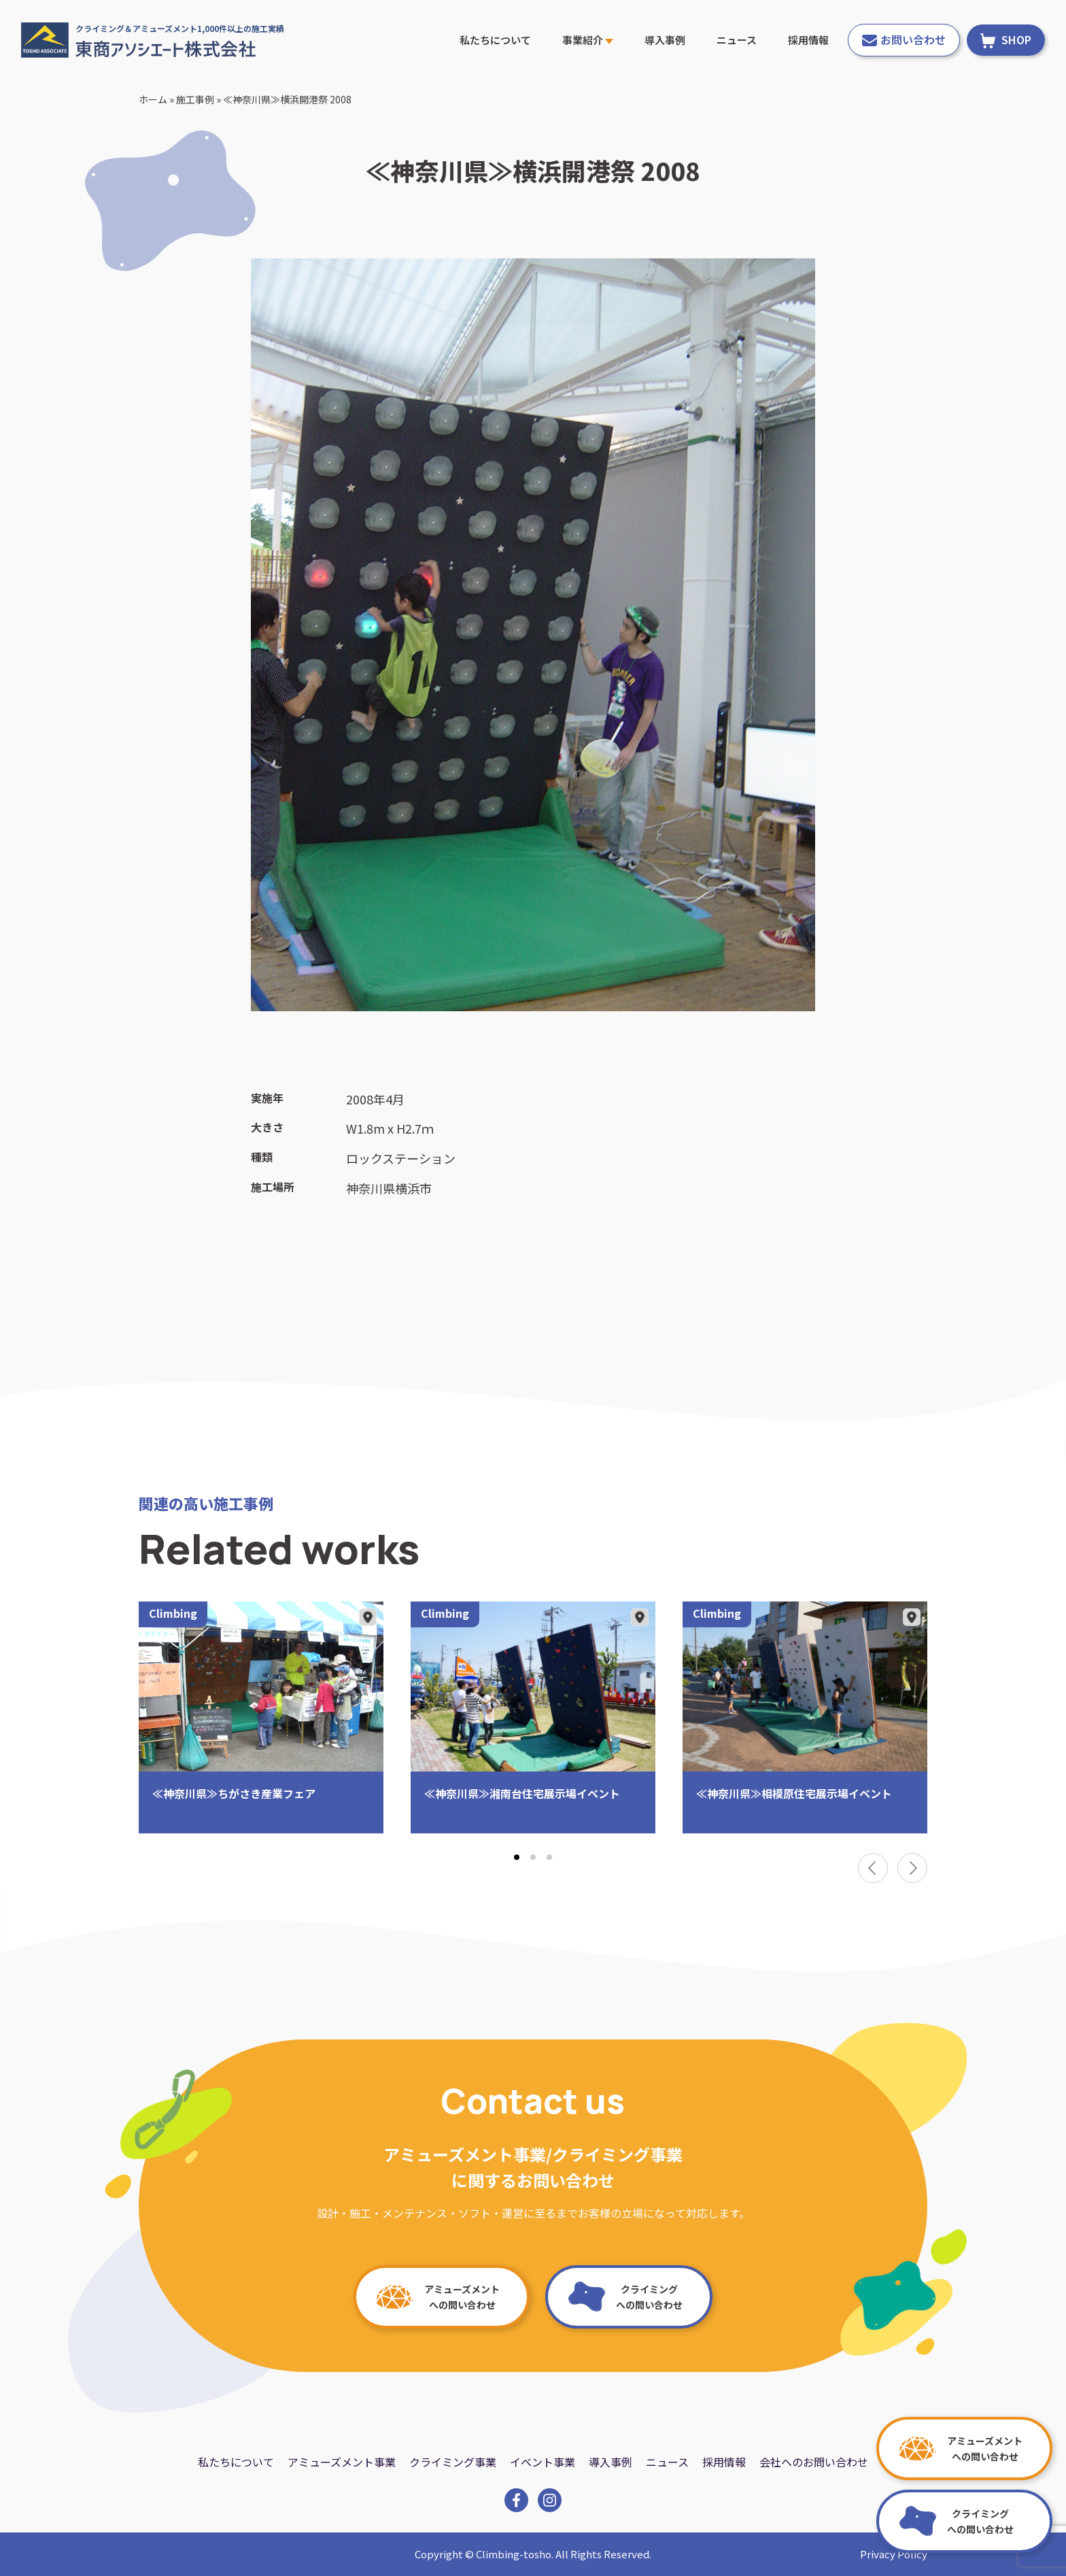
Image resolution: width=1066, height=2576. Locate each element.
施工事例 (195, 99)
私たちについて (495, 40)
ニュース (737, 40)
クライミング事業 (452, 2462)
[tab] (517, 1857)
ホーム (153, 99)
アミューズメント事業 (342, 2462)
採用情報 (808, 40)
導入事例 (664, 40)
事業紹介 (587, 40)
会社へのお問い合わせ (813, 2462)
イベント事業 (542, 2462)
